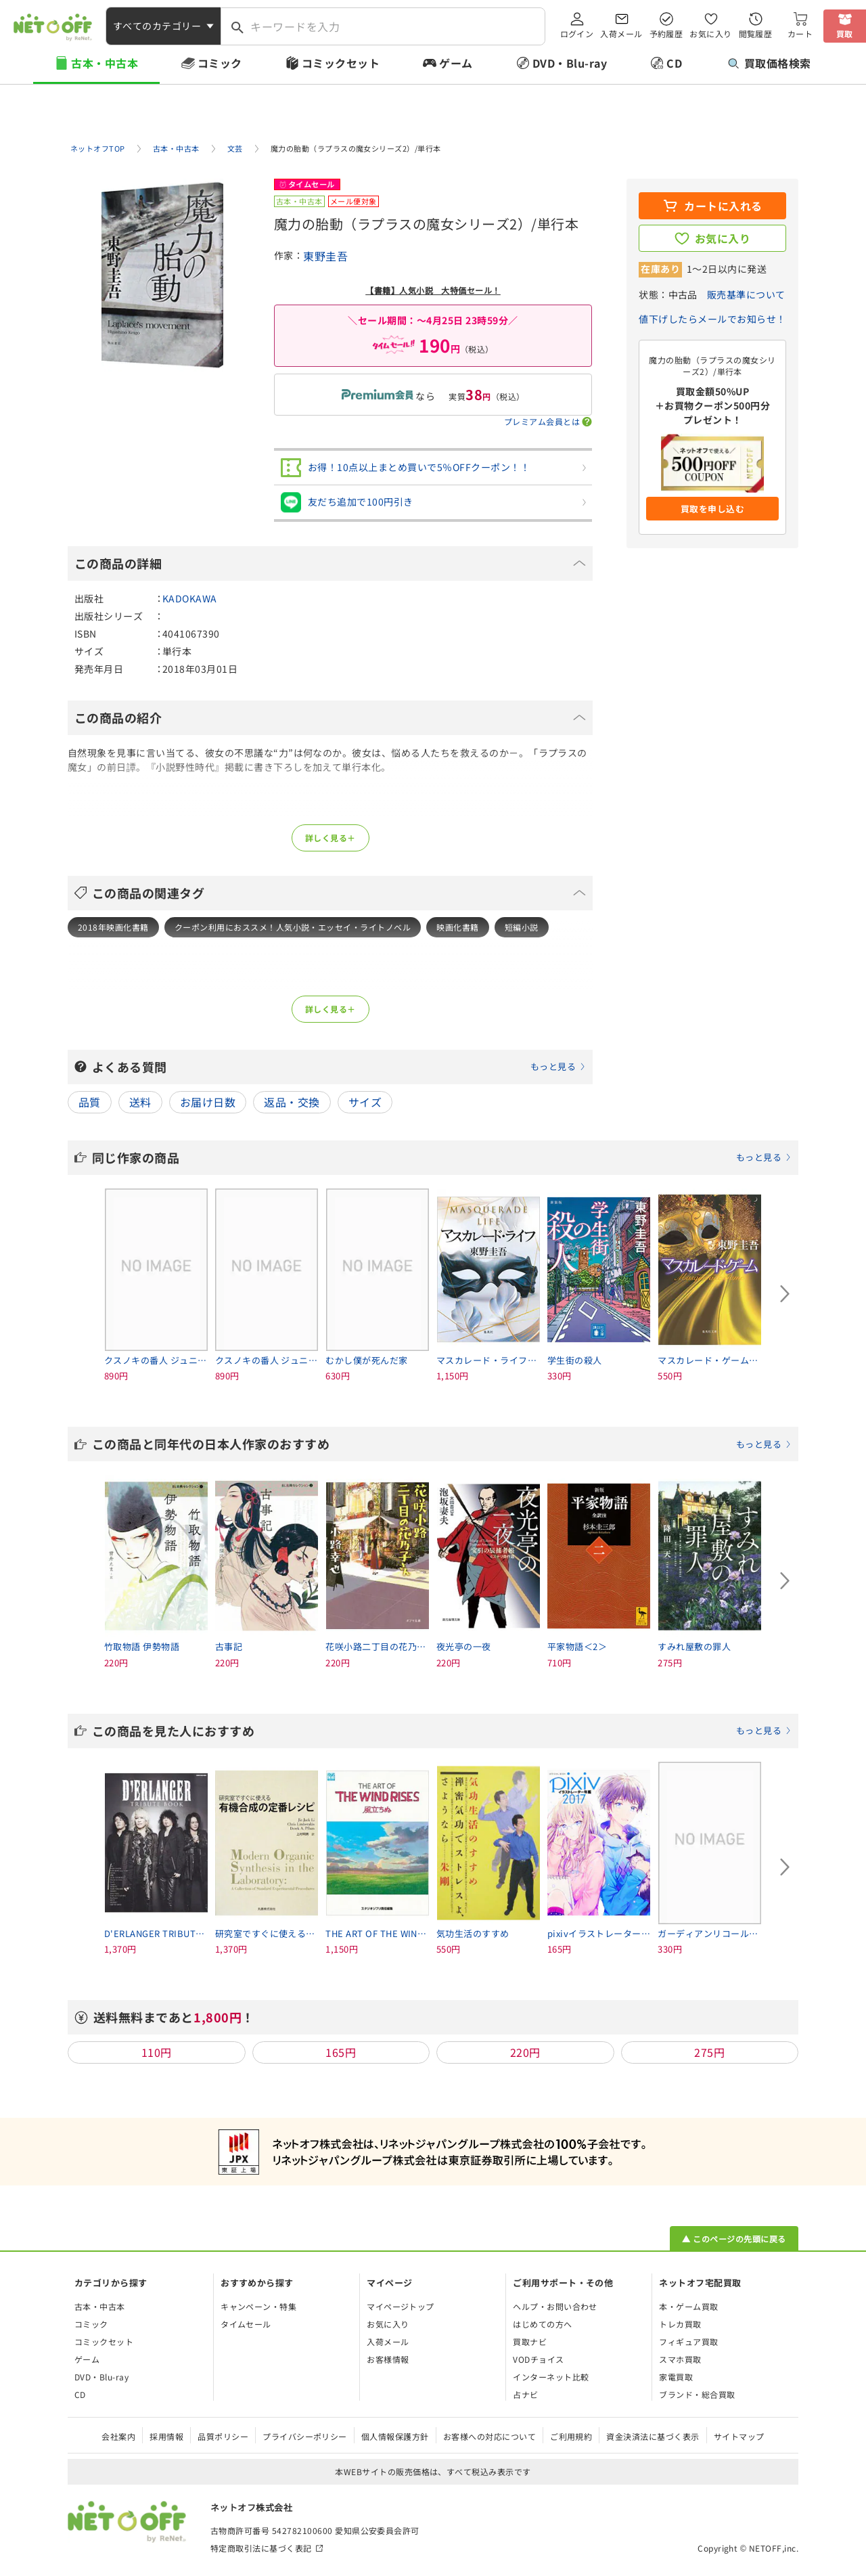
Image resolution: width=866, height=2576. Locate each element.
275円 (709, 2052)
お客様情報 (388, 2359)
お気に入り (710, 33)
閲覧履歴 (756, 33)
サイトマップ (739, 2436)
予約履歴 (666, 33)
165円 (340, 2052)
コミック (220, 63)
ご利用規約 (571, 2436)
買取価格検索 (769, 63)
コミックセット (341, 63)
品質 (89, 1102)
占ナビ (525, 2394)
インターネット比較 (551, 2376)
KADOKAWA (189, 598)
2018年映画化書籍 (113, 927)
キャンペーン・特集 (258, 2306)
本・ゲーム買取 (688, 2306)
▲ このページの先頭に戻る (733, 2238)
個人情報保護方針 (395, 2436)
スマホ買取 (680, 2359)
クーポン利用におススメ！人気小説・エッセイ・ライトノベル (293, 927)
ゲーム (455, 63)
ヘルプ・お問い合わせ (555, 2306)
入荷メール (621, 33)
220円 (525, 2052)
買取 (844, 33)
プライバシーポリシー (305, 2436)
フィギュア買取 (688, 2341)
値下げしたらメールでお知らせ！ (712, 319)
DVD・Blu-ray (569, 63)
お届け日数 (207, 1102)
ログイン (577, 33)
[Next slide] (784, 1294)
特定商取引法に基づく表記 (261, 2548)
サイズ (365, 1102)
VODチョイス (538, 2359)
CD (674, 63)
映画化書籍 (457, 927)
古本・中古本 (104, 63)
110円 (156, 2052)
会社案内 (118, 2436)
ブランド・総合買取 (697, 2394)
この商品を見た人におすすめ (442, 1730)
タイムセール (246, 2324)
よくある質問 (339, 1066)
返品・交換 (291, 1102)
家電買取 (676, 2376)
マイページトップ (400, 2306)
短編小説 (522, 927)
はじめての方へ (542, 2324)
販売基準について (746, 294)
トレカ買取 (680, 2324)
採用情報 (166, 2436)
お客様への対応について (489, 2436)
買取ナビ (530, 2341)
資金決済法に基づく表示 (652, 2436)
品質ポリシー (223, 2436)
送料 (140, 1102)
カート (800, 33)
